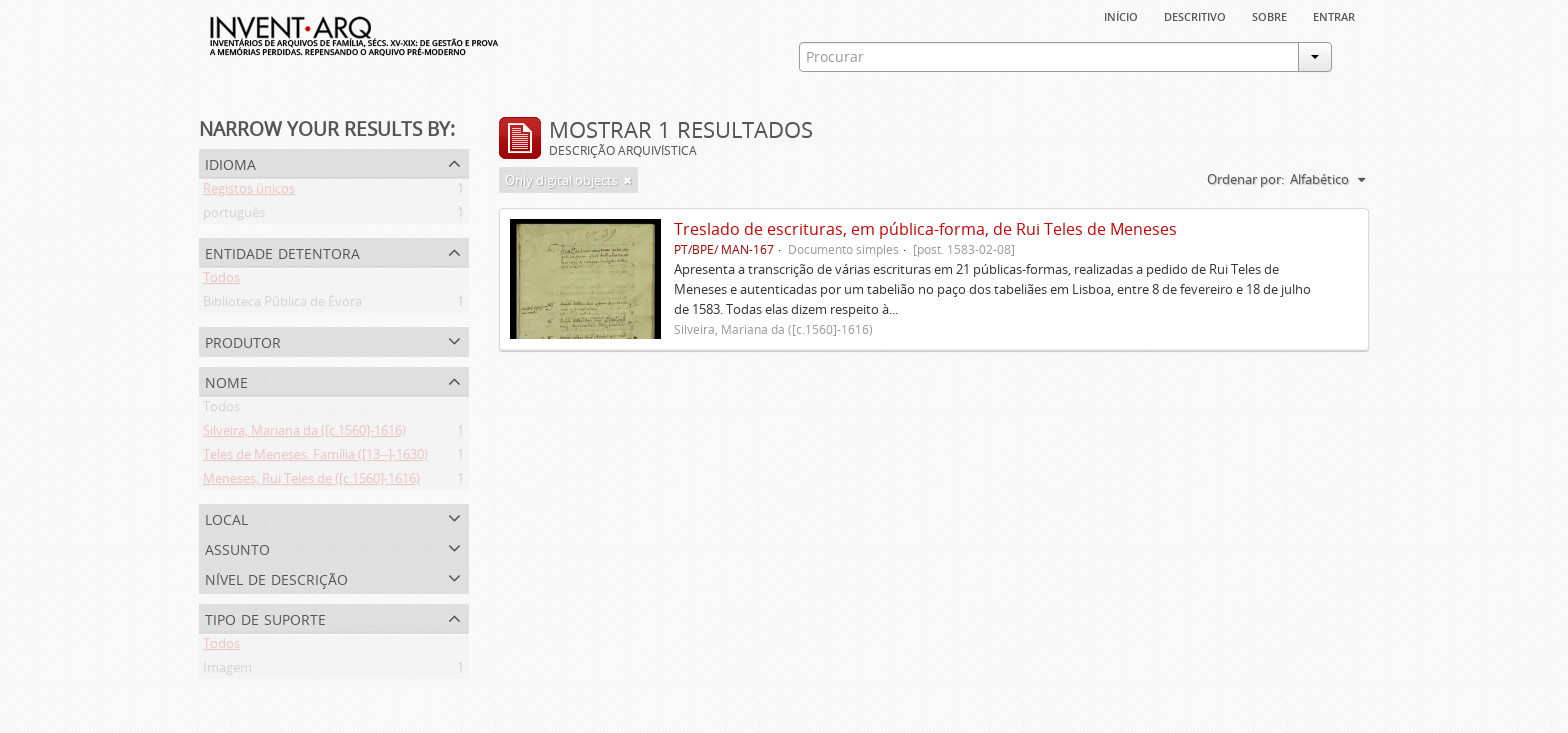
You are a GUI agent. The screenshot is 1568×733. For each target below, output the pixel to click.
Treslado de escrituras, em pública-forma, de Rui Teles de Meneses (925, 229)
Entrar (1334, 15)
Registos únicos (249, 192)
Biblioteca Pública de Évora (282, 305)
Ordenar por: (1245, 179)
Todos (221, 281)
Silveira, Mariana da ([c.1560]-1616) (304, 434)
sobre (1269, 15)
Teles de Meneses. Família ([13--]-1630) (315, 458)
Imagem (227, 671)
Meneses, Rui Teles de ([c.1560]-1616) (311, 482)
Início (1121, 15)
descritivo (1195, 15)
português (234, 216)
